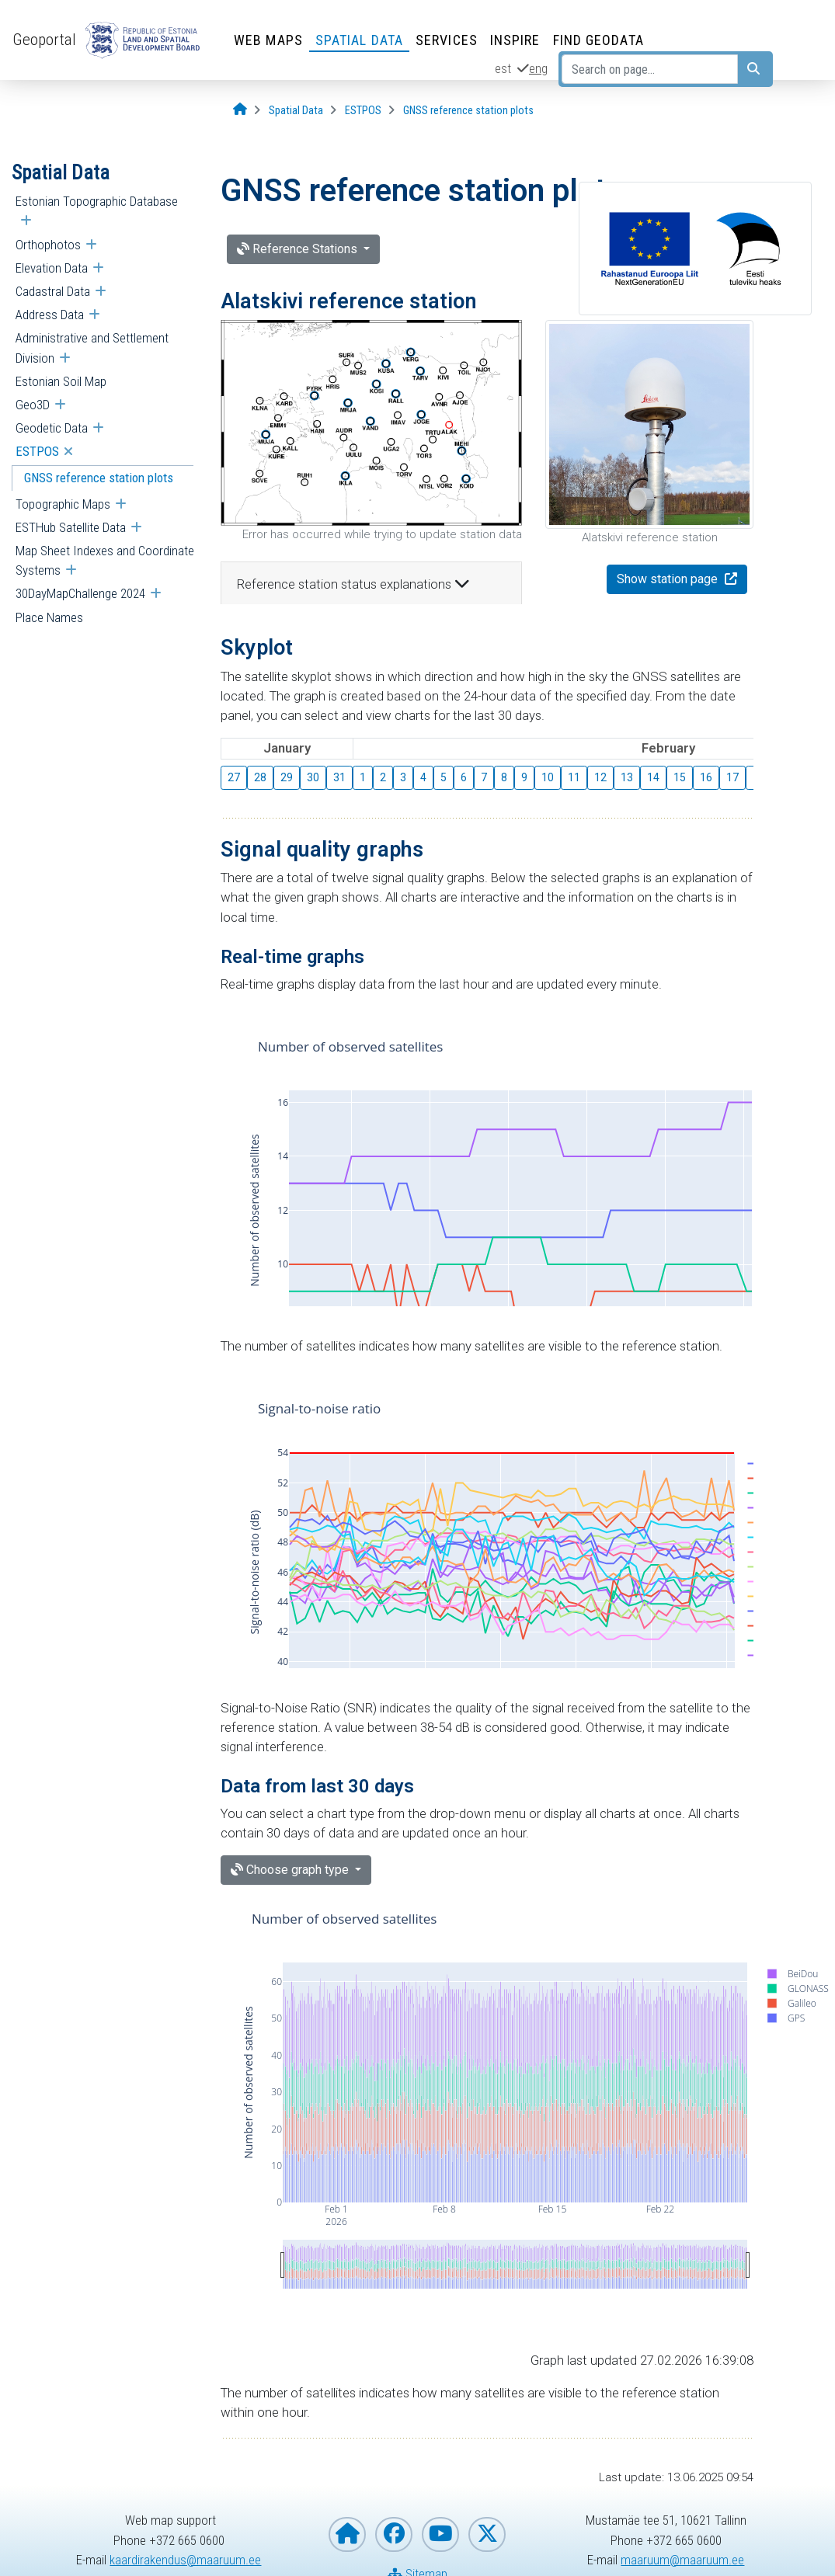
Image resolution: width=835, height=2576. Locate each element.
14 (653, 777)
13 (627, 777)
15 (679, 777)
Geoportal (44, 39)
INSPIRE (515, 40)
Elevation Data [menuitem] (52, 268)
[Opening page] (240, 109)
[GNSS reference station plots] (468, 110)
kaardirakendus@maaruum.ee (185, 2559)
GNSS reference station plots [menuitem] (98, 477)
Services (447, 40)
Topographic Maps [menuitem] (63, 504)
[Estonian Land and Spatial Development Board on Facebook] (393, 2534)
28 (260, 777)
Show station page (669, 579)
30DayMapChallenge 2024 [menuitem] (80, 593)
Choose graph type (291, 1869)
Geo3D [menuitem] (33, 404)
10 (547, 777)
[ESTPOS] (363, 110)
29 (286, 777)
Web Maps (268, 40)
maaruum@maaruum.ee (682, 2559)
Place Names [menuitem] (49, 617)
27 (234, 777)
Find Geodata (598, 40)
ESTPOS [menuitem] (37, 451)
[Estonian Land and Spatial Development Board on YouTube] (440, 2534)
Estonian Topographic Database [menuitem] (97, 201)
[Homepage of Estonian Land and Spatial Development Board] (347, 2534)
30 (313, 777)
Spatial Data (359, 40)
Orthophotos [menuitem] (48, 244)
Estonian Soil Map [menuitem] (61, 381)
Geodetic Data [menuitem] (52, 428)
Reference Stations (298, 249)
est (503, 68)
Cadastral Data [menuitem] (53, 291)
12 (600, 777)
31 (339, 777)
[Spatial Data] (296, 110)
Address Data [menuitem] (50, 314)
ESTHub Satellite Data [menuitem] (71, 527)
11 (574, 777)
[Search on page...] (650, 69)
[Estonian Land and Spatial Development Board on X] (487, 2534)
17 (732, 777)
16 (706, 777)
